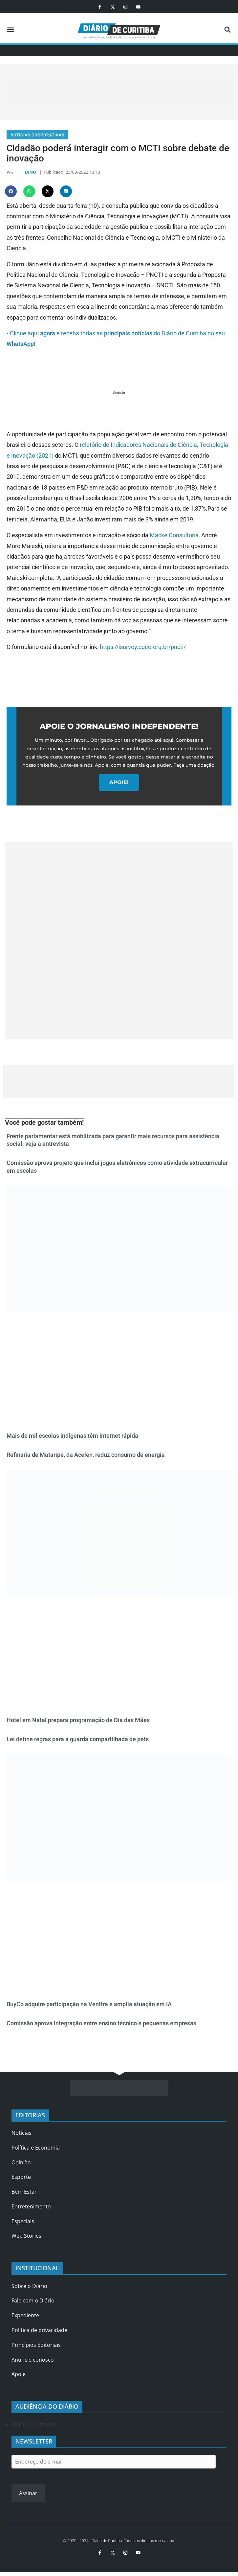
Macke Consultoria (174, 536)
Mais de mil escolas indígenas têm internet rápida (72, 1436)
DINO (30, 173)
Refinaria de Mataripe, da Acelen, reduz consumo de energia (86, 1456)
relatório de (95, 446)
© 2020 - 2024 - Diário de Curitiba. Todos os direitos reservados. (119, 2542)
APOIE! (119, 784)
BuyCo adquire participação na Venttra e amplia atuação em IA (89, 2005)
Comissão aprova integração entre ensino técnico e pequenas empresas (101, 2024)
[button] (10, 29)
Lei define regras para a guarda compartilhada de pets (78, 1740)
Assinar (28, 2494)
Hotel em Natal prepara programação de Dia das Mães (78, 1721)
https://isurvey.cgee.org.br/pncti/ (143, 648)
